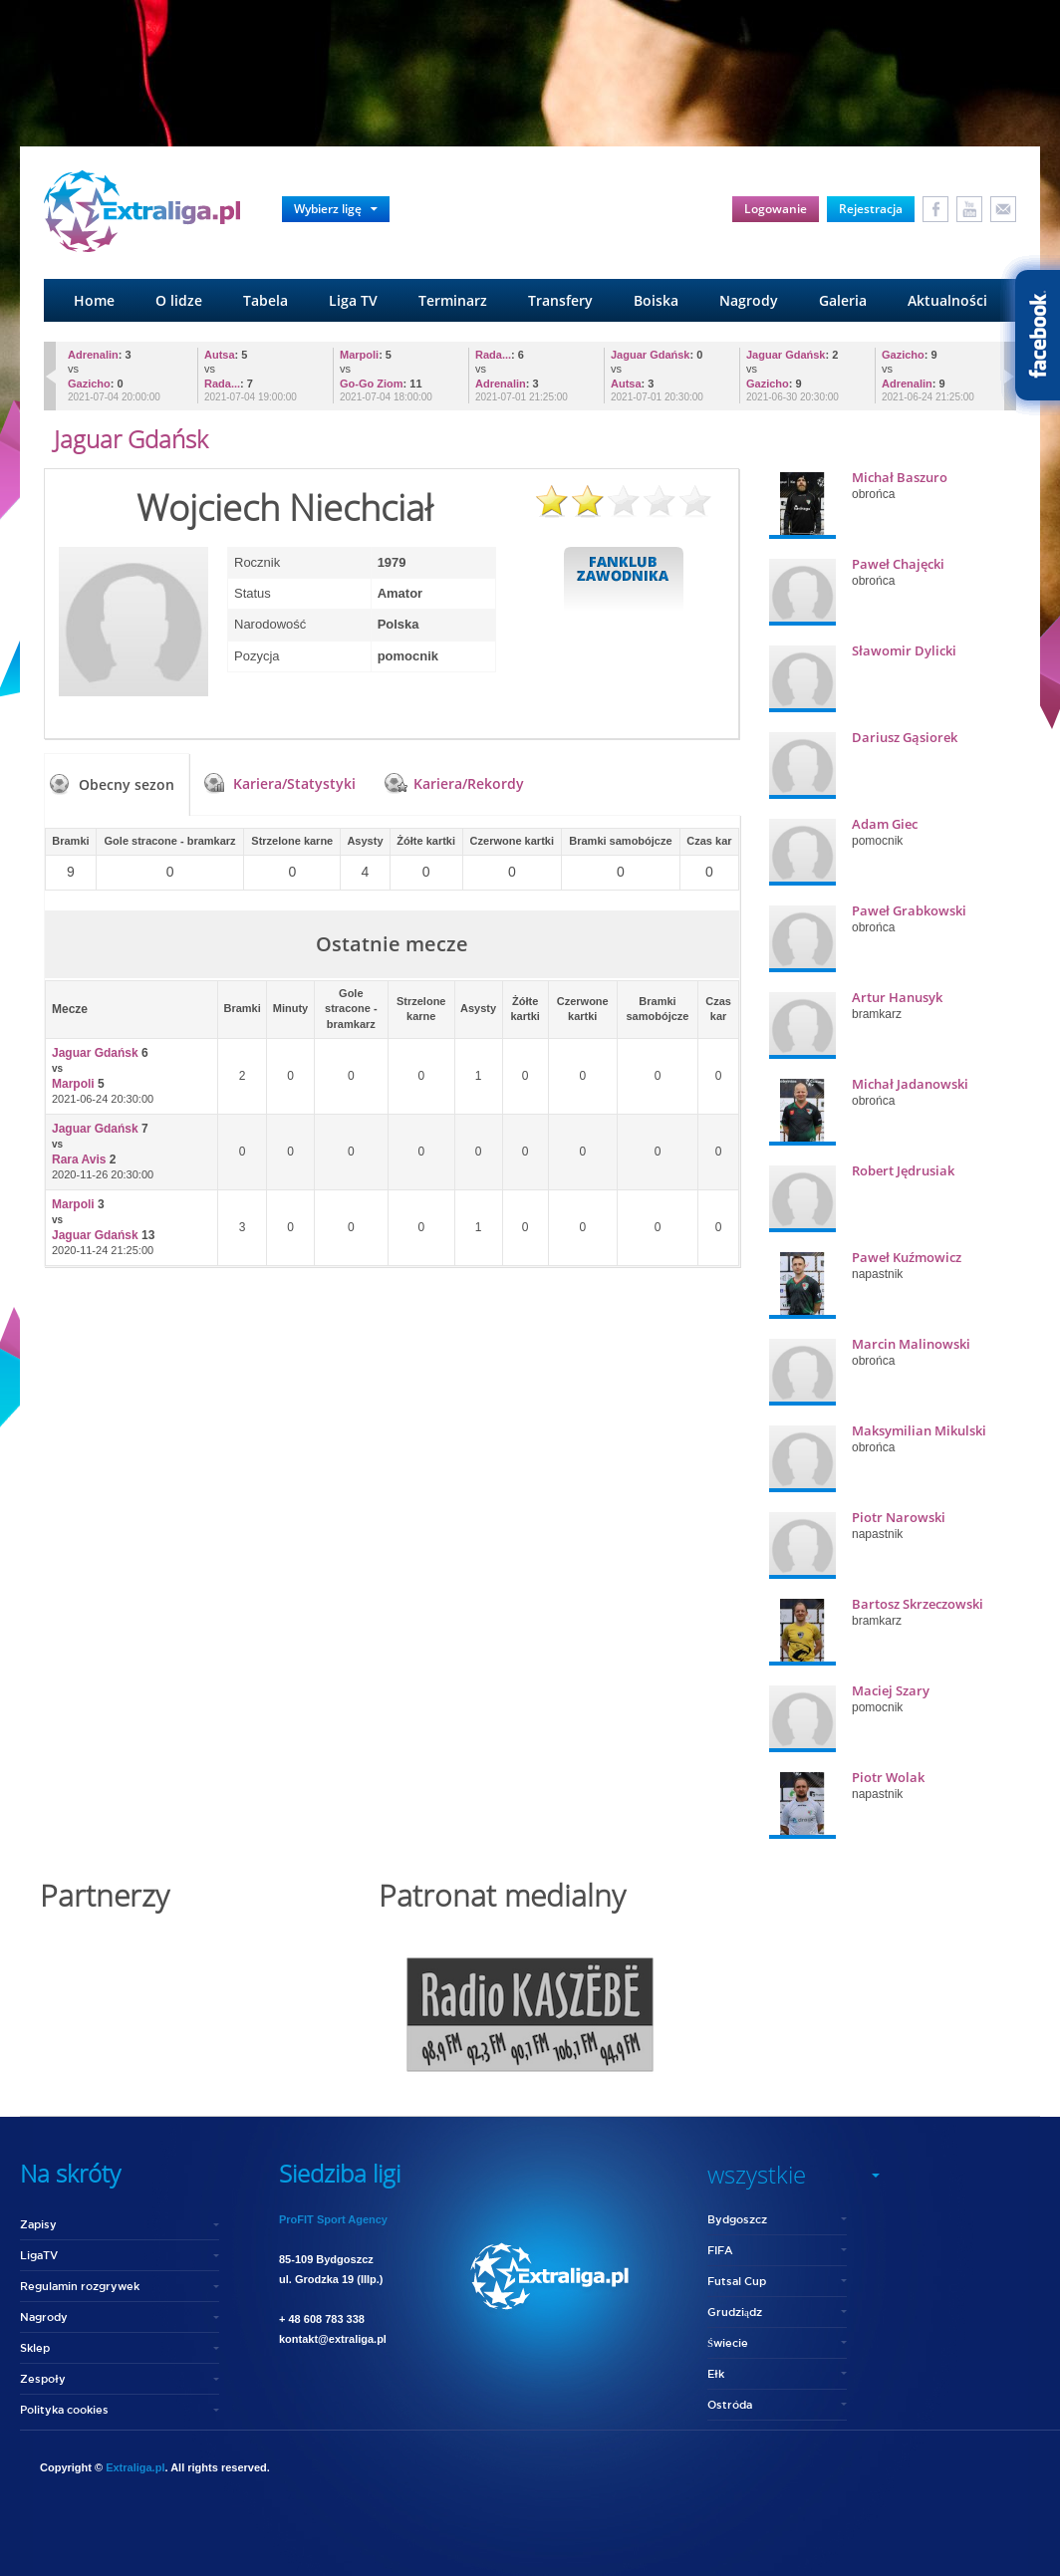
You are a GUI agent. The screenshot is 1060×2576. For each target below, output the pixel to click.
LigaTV (39, 2254)
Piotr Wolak (888, 1777)
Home (94, 300)
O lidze (178, 300)
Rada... (222, 383)
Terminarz (452, 300)
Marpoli (359, 355)
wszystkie (756, 2175)
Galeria (843, 300)
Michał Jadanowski (910, 1084)
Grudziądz (734, 2311)
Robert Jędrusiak (903, 1170)
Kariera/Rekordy (468, 783)
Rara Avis (79, 1159)
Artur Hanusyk (897, 997)
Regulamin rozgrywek (79, 2285)
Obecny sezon (126, 784)
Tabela (265, 300)
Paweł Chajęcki (898, 564)
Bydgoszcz (737, 2218)
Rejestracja (871, 208)
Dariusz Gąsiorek (904, 737)
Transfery (560, 300)
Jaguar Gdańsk (650, 355)
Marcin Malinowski (911, 1344)
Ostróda (729, 2404)
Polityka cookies (64, 2409)
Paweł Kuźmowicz (906, 1257)
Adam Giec (885, 824)
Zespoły (43, 2378)
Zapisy (38, 2223)
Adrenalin (93, 355)
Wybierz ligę (336, 209)
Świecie (727, 2342)
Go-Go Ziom (371, 383)
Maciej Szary (890, 1690)
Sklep (35, 2347)
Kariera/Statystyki (294, 783)
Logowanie (775, 208)
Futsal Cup (736, 2280)
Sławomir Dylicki (904, 650)
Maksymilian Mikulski (919, 1430)
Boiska (656, 300)
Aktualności (947, 300)
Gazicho (89, 383)
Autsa (219, 355)
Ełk (715, 2373)
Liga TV (353, 300)
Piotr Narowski (898, 1517)
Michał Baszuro (899, 477)
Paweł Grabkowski (909, 910)
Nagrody (748, 300)
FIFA (720, 2249)
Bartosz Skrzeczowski (917, 1604)
